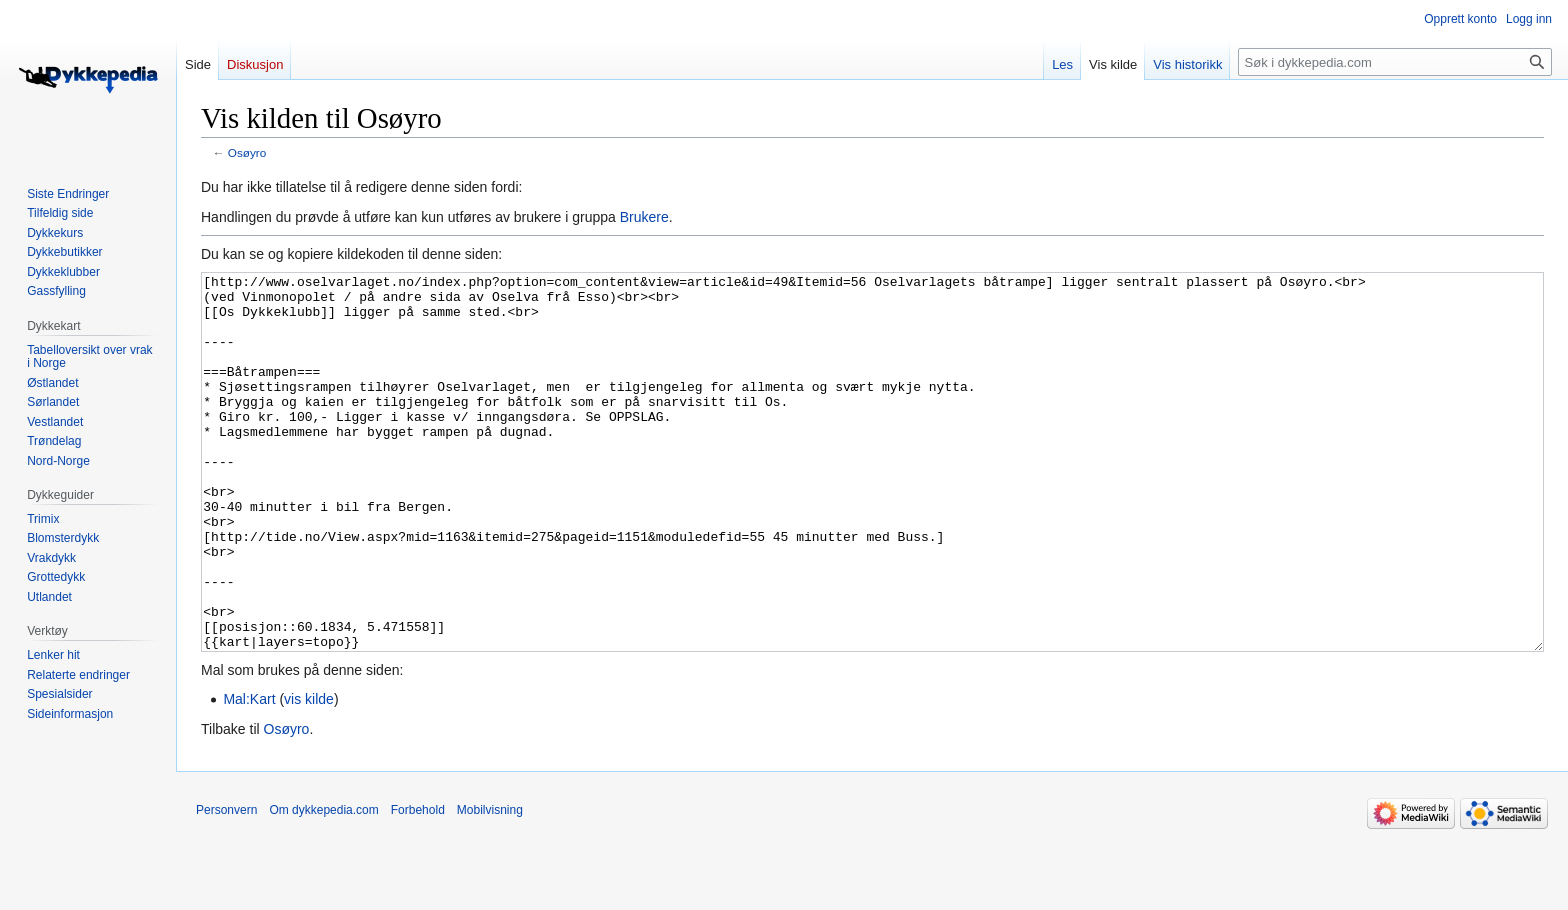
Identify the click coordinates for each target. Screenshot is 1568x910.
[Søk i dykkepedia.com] (1395, 62)
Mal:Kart (249, 774)
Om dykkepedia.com (323, 885)
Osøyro (247, 152)
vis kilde (309, 774)
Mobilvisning (490, 885)
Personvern (226, 885)
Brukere (644, 217)
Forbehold (418, 885)
